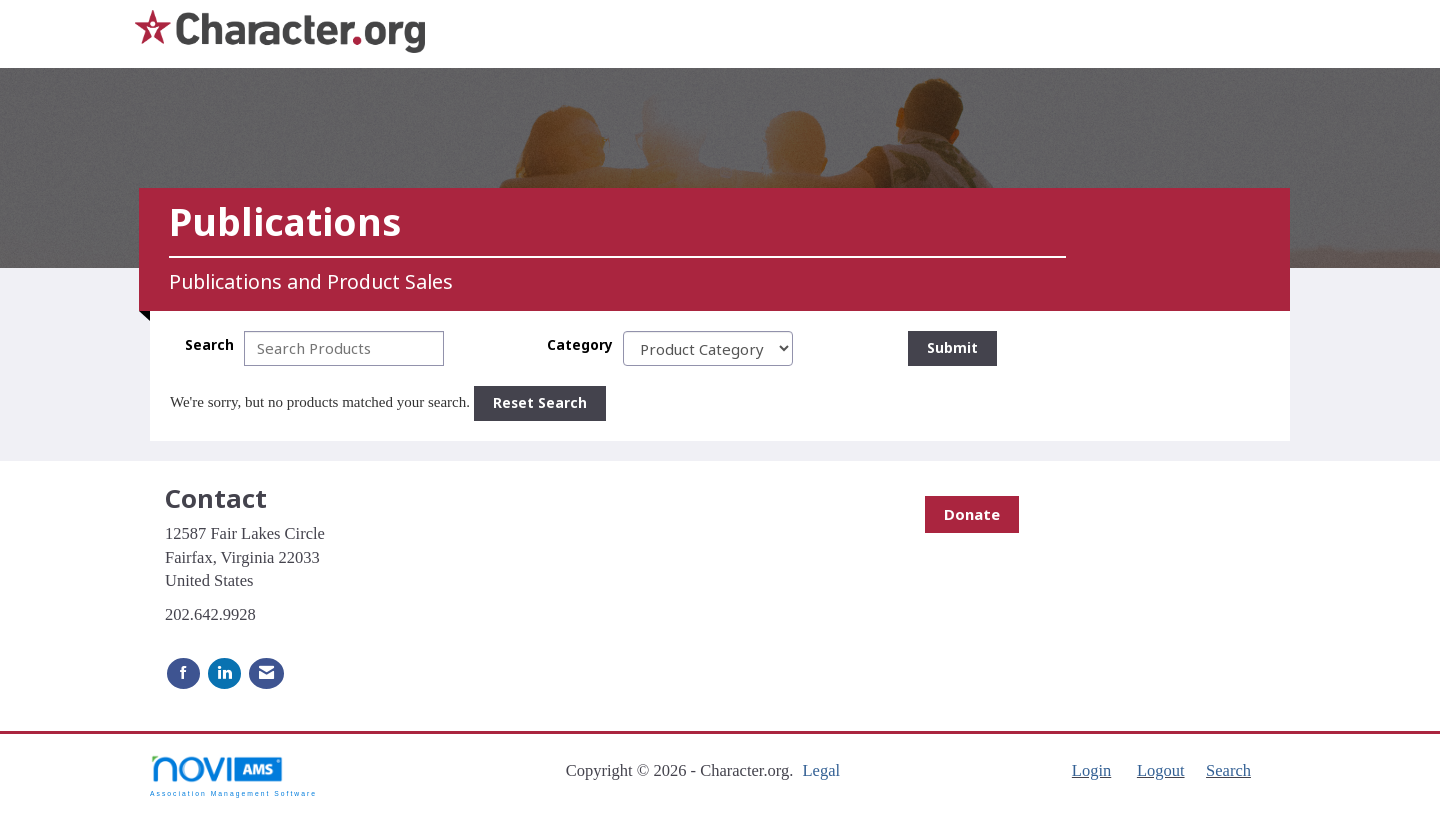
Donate (972, 514)
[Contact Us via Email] (266, 673)
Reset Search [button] (540, 403)
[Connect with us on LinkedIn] (224, 673)
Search (209, 345)
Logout (1161, 770)
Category (580, 345)
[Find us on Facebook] (183, 673)
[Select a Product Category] (708, 348)
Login (1091, 770)
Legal (821, 770)
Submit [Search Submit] (952, 348)
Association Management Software (233, 775)
